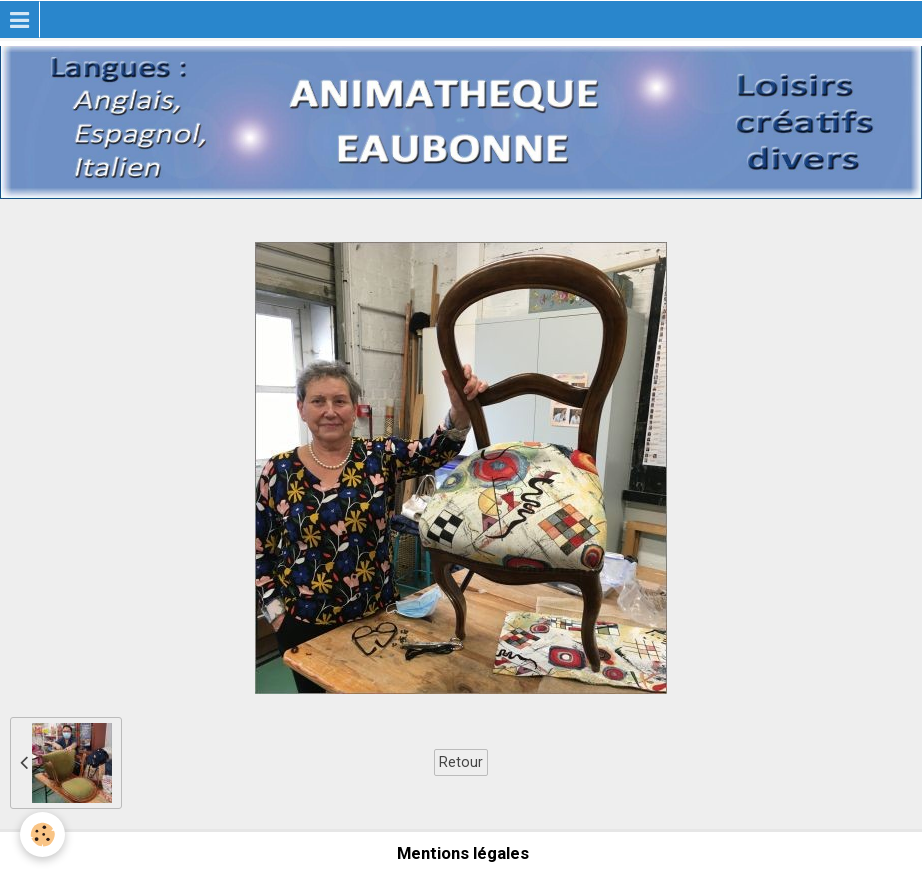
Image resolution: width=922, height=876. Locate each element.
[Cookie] (42, 834)
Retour (461, 762)
